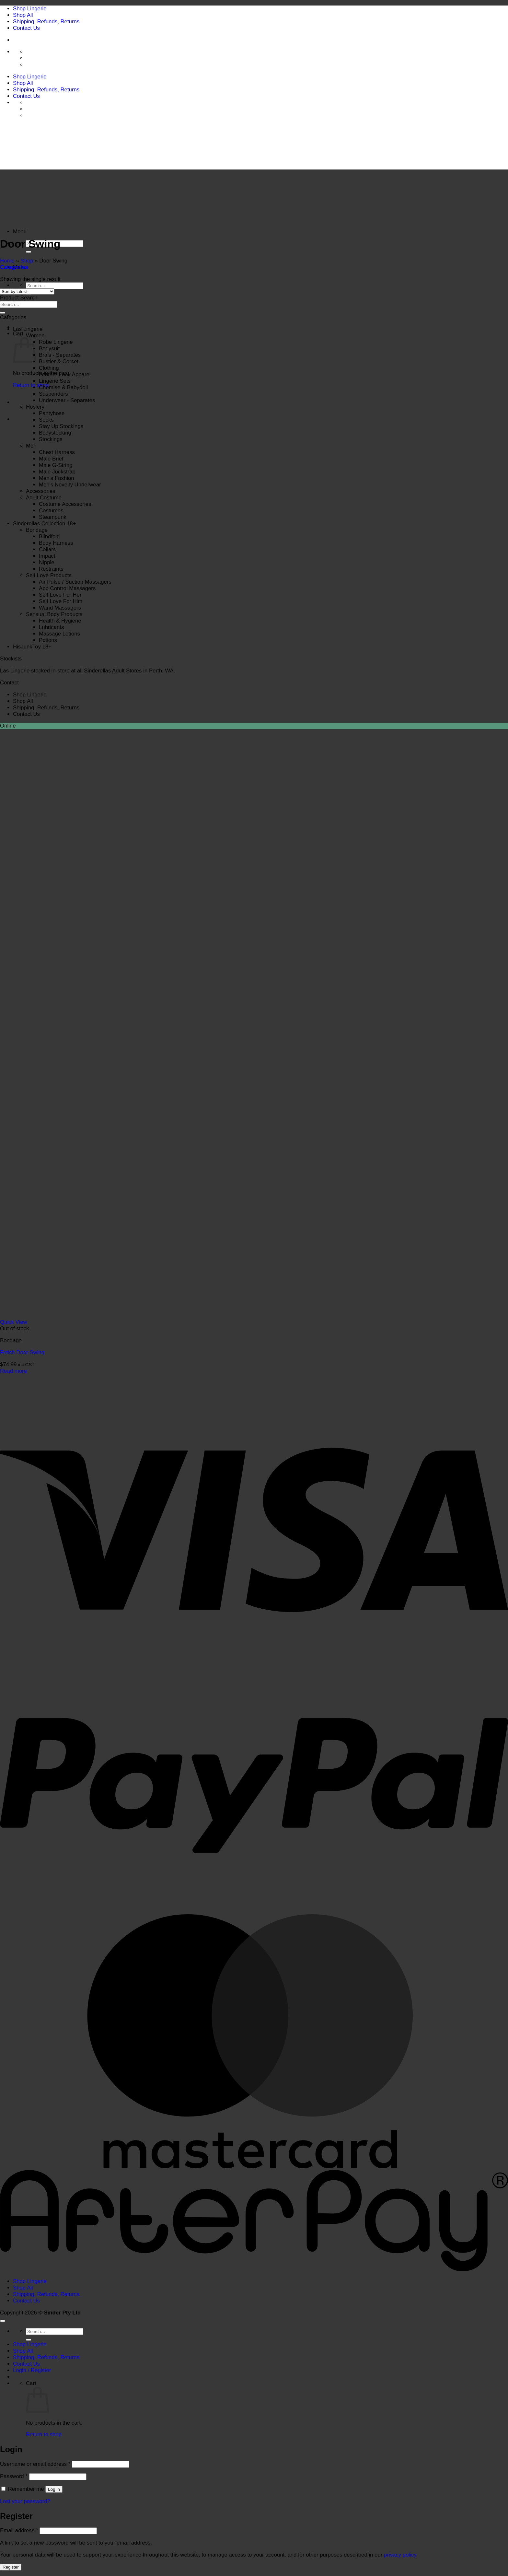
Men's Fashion (56, 478)
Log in (54, 2489)
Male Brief (51, 459)
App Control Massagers (67, 588)
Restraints (51, 569)
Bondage (37, 530)
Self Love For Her (60, 595)
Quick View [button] (13, 1322)
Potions (48, 640)
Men (31, 446)
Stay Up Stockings (61, 426)
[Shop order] (27, 291)
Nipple (46, 562)
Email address (19, 2530)
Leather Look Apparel (65, 374)
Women (35, 335)
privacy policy (400, 2555)
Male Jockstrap (57, 472)
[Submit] (28, 252)
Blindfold (49, 536)
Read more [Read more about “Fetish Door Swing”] (13, 1371)
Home (7, 261)
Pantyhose (51, 413)
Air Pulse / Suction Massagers (75, 582)
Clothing (49, 368)
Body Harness (56, 543)
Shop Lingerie (30, 9)
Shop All (23, 15)
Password (14, 2476)
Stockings (51, 439)
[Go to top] (2, 2321)
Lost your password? (25, 2501)
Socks (46, 420)
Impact (47, 556)
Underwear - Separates (67, 400)
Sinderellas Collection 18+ (44, 523)
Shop (26, 261)
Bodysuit (49, 348)
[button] (20, 231)
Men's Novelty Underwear (70, 485)
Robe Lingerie (56, 342)
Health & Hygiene (60, 621)
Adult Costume (44, 498)
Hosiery (35, 407)
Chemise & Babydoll (63, 387)
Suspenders (53, 394)
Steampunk (52, 517)
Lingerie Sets (55, 381)
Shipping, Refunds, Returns (46, 21)
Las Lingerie (27, 329)
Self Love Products (49, 575)
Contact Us (26, 28)
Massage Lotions (59, 634)
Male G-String (56, 465)
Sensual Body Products (54, 614)
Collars (47, 549)
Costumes (51, 510)
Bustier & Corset (58, 361)
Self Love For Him (60, 601)
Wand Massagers (60, 608)
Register (11, 2567)
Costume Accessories (65, 504)
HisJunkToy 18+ (32, 647)
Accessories (40, 491)
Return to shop (31, 385)
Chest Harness (57, 452)
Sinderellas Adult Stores (112, 671)
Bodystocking (55, 433)
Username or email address (35, 2464)
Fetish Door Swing (22, 1352)
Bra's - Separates (60, 355)
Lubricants (51, 627)
